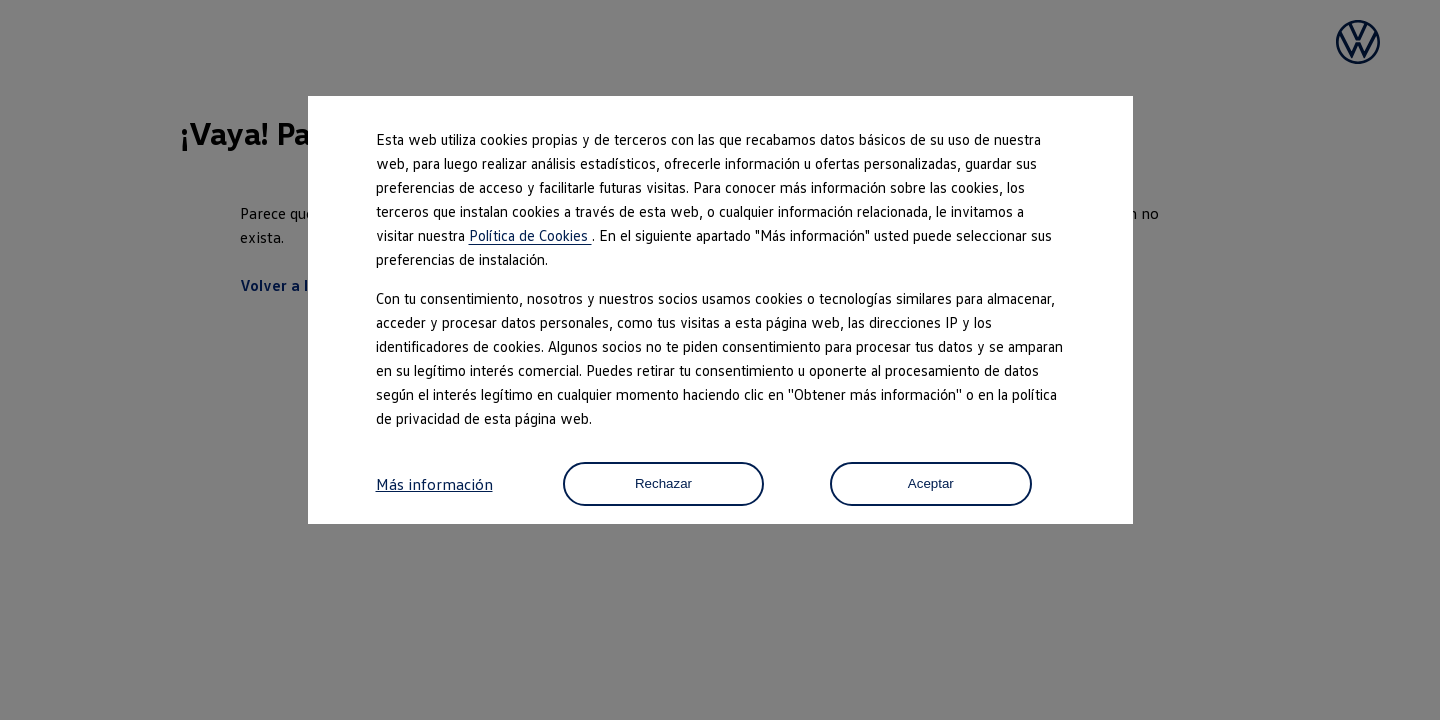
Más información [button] (434, 484)
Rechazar (662, 484)
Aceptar (931, 484)
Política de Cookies (530, 235)
